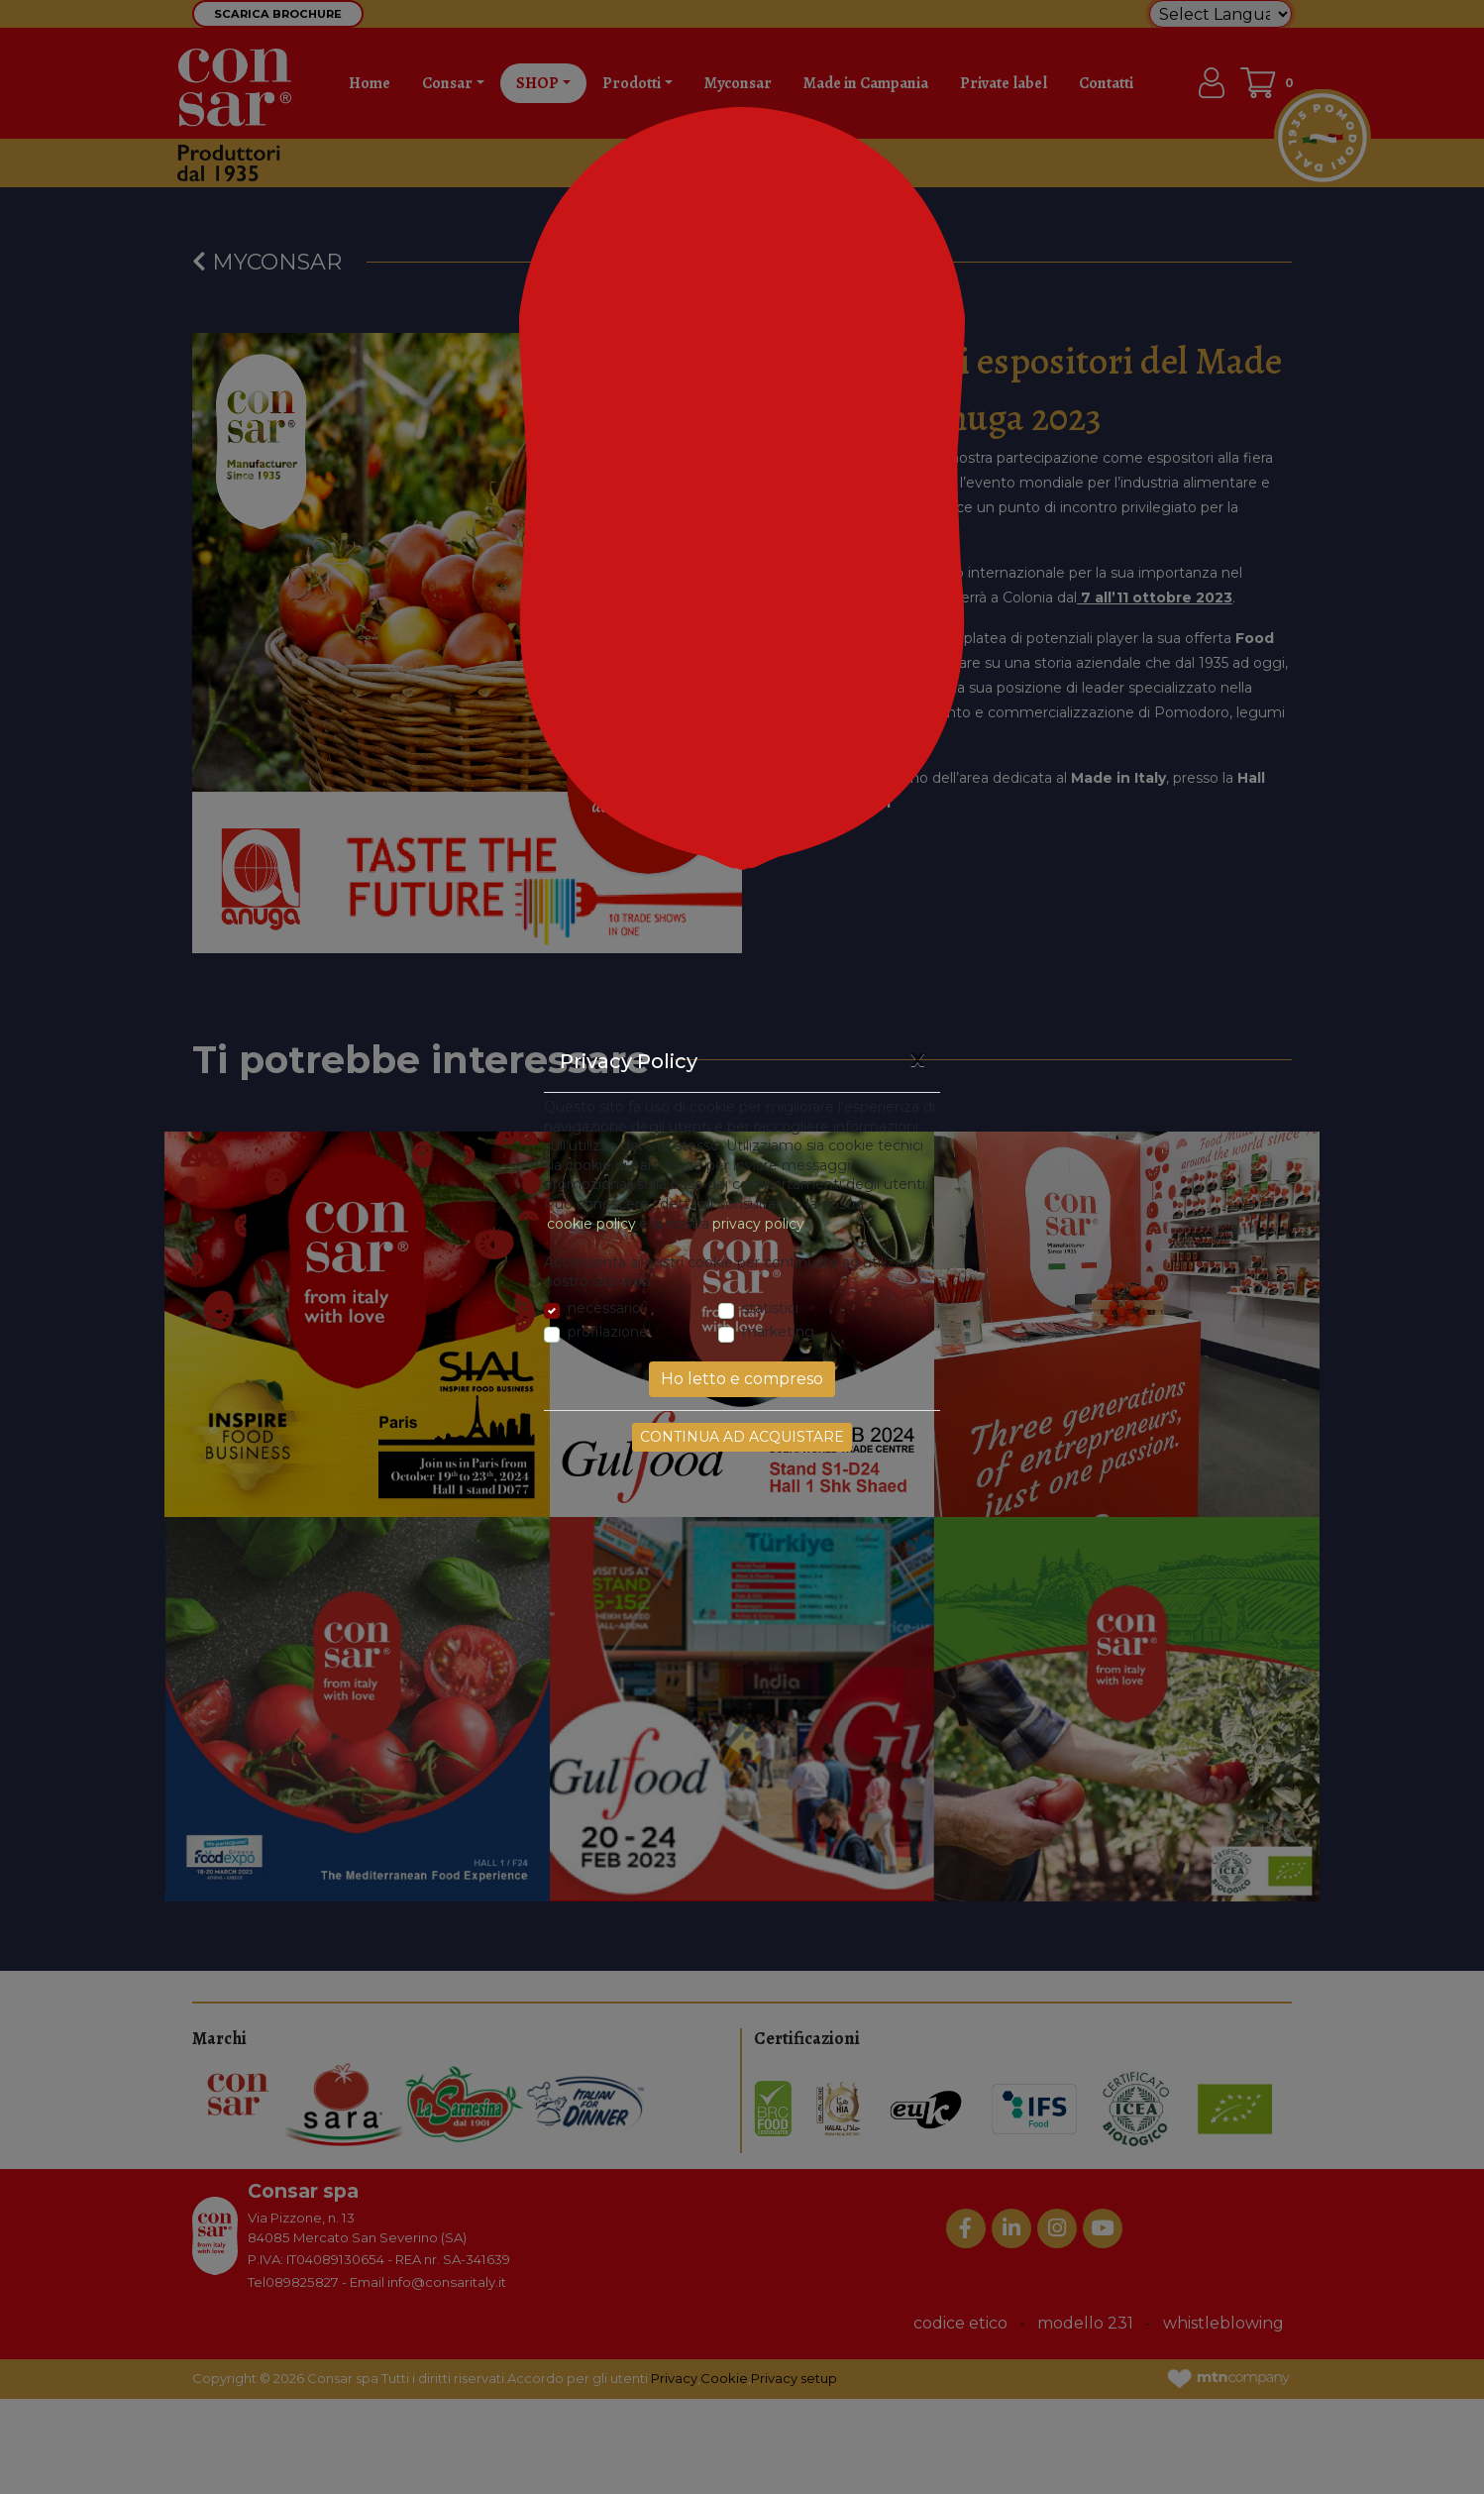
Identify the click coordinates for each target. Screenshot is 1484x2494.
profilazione (608, 1332)
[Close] (917, 1058)
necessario (604, 1308)
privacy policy (758, 1224)
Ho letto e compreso (742, 1378)
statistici (770, 1308)
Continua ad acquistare (742, 1437)
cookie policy (591, 1224)
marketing (778, 1332)
